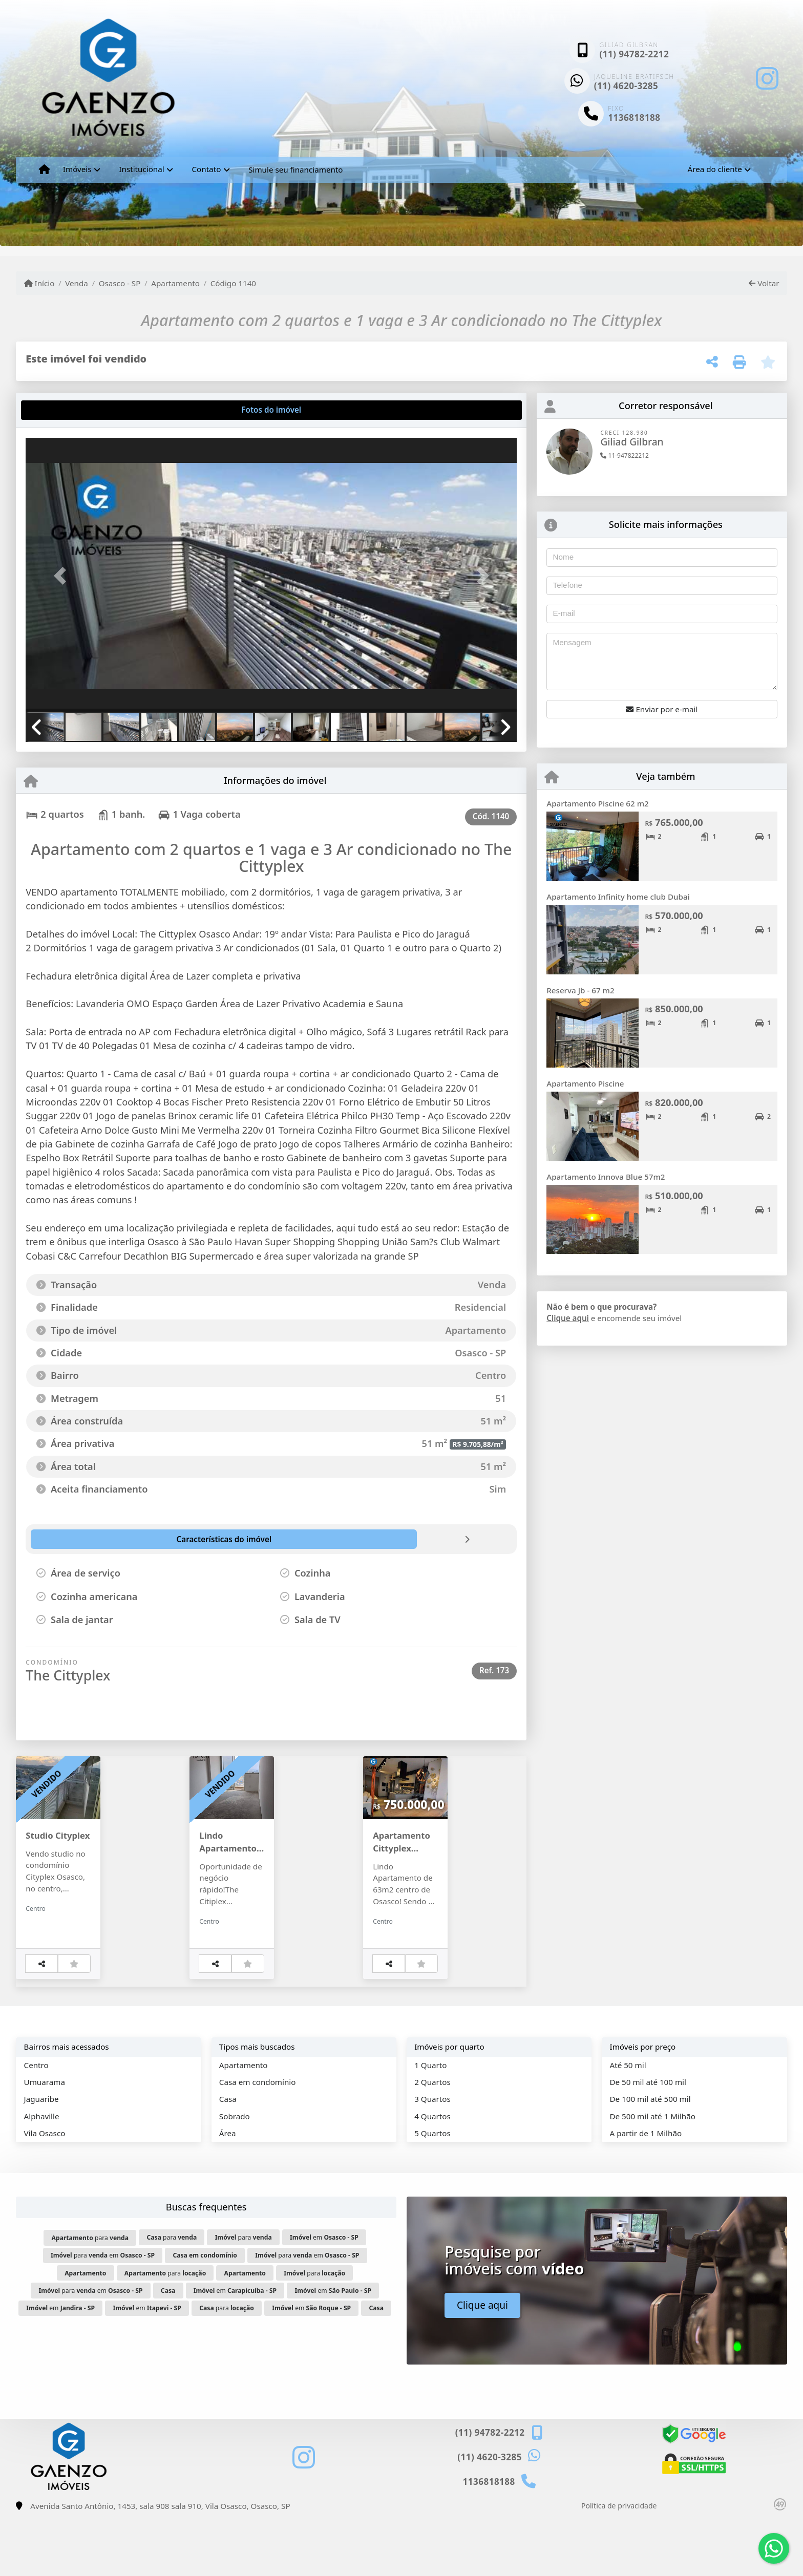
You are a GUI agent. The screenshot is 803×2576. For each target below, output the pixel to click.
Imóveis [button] (77, 169)
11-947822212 (624, 455)
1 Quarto (430, 2124)
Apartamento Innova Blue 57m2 (605, 1177)
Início (39, 283)
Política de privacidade (619, 2565)
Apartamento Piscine (585, 1083)
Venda (76, 283)
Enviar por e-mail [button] (662, 709)
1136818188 (634, 117)
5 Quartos (432, 2192)
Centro (36, 2124)
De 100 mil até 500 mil (649, 2158)
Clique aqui (567, 1318)
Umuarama (44, 2141)
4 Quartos (432, 2175)
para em (103, 2314)
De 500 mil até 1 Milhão (652, 2175)
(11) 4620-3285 (626, 85)
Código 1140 (233, 283)
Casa (228, 2158)
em (324, 2296)
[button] (62, 576)
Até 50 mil (627, 2124)
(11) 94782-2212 (634, 54)
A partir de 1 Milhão (645, 2192)
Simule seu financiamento (295, 169)
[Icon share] (767, 78)
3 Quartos (432, 2158)
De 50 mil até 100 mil (647, 2141)
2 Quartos (432, 2141)
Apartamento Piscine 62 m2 (597, 803)
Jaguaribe (41, 2158)
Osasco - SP (120, 283)
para (90, 2297)
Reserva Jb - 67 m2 (580, 990)
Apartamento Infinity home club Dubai (618, 896)
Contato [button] (206, 169)
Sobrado (234, 2175)
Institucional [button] (141, 169)
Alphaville (41, 2175)
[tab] (58, 410)
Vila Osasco (45, 2192)
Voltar (764, 283)
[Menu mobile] (44, 169)
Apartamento (175, 283)
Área (227, 2192)
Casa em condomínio (257, 2141)
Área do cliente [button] (714, 169)
